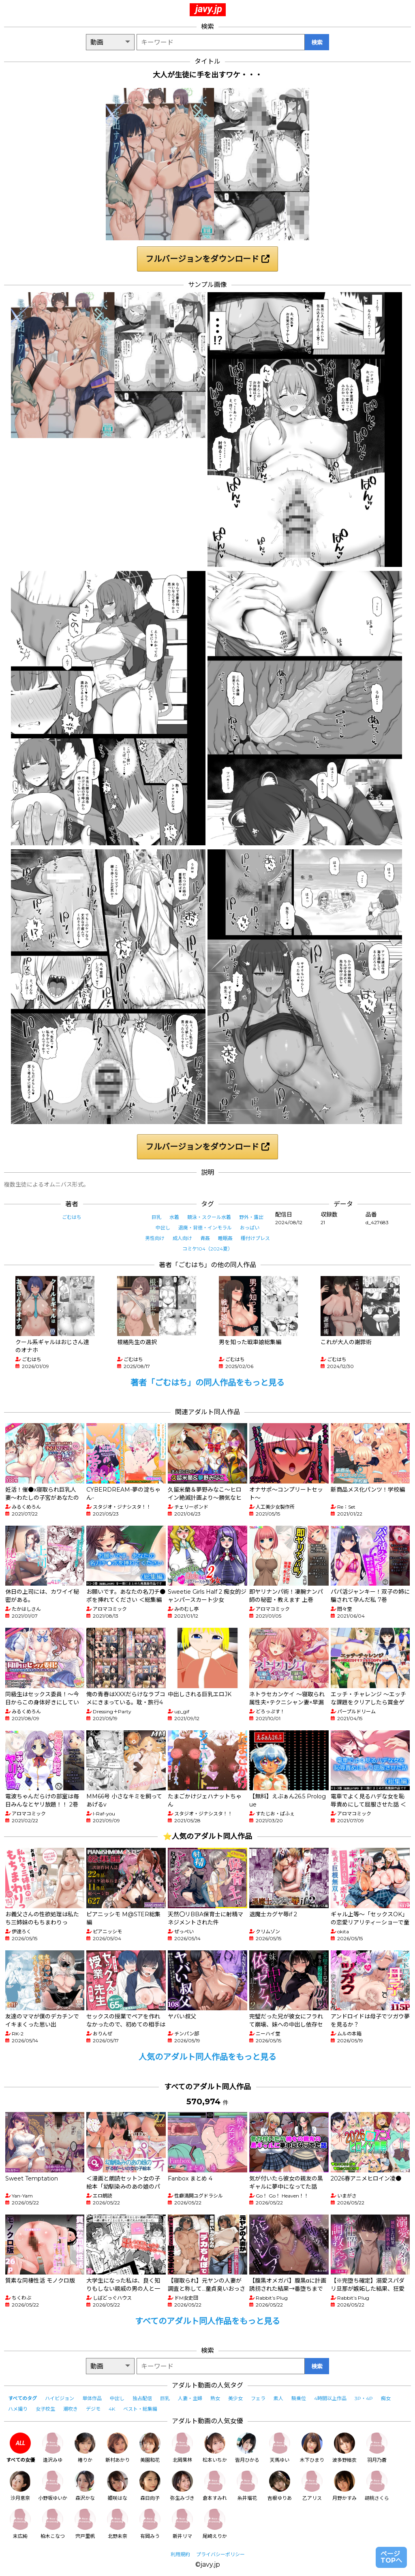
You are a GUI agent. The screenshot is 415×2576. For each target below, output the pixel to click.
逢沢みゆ (52, 2448)
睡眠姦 (225, 1238)
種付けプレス (255, 1238)
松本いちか (215, 2448)
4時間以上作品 (330, 2398)
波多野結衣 (344, 2448)
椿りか (85, 2448)
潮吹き (70, 2409)
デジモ (93, 2409)
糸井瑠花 (247, 2486)
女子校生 (45, 2409)
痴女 (386, 2398)
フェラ (258, 2398)
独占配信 (142, 2398)
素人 (278, 2398)
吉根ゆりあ (279, 2486)
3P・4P (364, 2398)
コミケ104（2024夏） (207, 1249)
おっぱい (249, 1228)
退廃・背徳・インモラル (205, 1228)
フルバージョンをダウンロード (207, 259)
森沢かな (85, 2486)
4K (112, 2409)
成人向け (182, 1238)
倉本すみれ (215, 2486)
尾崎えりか (215, 2524)
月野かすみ (344, 2486)
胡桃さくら (377, 2486)
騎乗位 (298, 2398)
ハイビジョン (59, 2398)
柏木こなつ (53, 2524)
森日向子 (149, 2486)
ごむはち (71, 1217)
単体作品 (92, 2398)
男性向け (155, 1238)
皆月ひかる (247, 2448)
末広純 (20, 2524)
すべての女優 (20, 2448)
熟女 (215, 2398)
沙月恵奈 (20, 2486)
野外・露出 (251, 1217)
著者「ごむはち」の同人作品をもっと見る (207, 1383)
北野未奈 (117, 2524)
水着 (174, 1217)
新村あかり (117, 2448)
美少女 (235, 2398)
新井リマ (182, 2524)
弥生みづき (182, 2486)
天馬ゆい (279, 2448)
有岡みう (149, 2524)
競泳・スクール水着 (209, 1217)
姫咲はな (117, 2486)
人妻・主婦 (190, 2398)
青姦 (205, 1238)
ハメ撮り (18, 2409)
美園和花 (149, 2448)
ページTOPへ (391, 2557)
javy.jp (208, 9)
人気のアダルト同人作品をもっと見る (207, 2057)
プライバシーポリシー (220, 2554)
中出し (163, 1228)
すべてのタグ (22, 2398)
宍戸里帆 (85, 2524)
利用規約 (180, 2554)
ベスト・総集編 (140, 2409)
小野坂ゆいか (52, 2486)
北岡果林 (182, 2448)
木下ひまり (312, 2448)
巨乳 (156, 1217)
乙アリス (312, 2486)
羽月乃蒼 (376, 2448)
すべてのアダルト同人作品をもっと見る (207, 2321)
